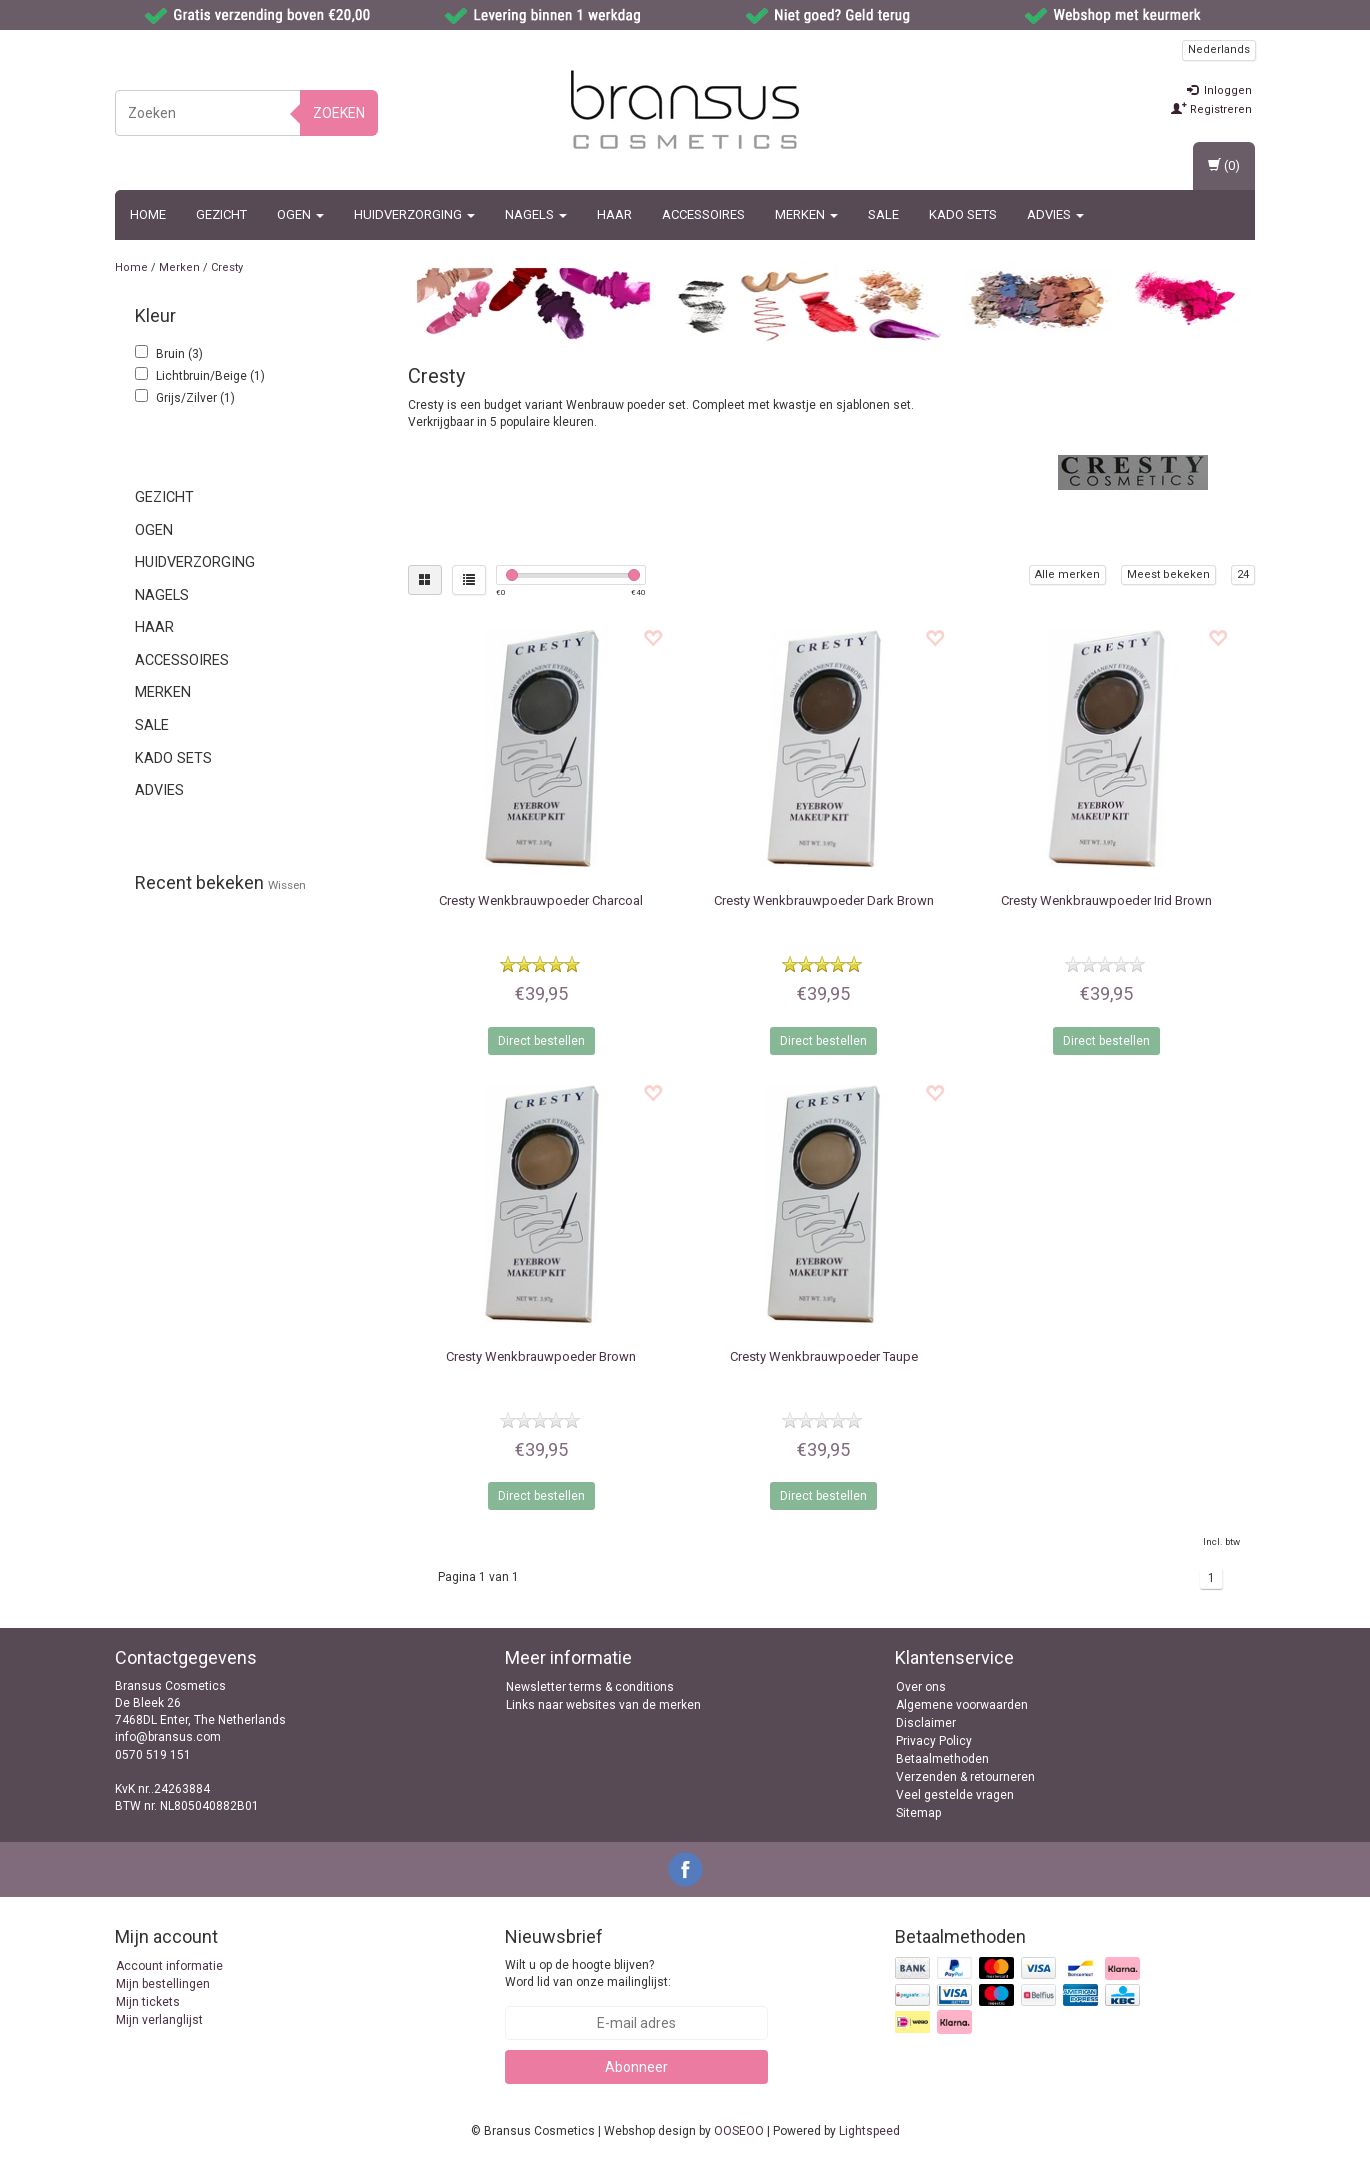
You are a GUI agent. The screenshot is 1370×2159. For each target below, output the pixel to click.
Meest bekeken (1168, 574)
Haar (614, 214)
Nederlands (1219, 49)
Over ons (921, 1687)
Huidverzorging (414, 214)
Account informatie (169, 1966)
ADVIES (1055, 214)
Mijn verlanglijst (159, 2020)
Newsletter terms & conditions (590, 1687)
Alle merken (1067, 574)
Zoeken (339, 113)
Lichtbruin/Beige (210, 376)
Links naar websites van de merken (603, 1705)
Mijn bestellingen (163, 1984)
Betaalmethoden (942, 1759)
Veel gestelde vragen (955, 1795)
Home (148, 214)
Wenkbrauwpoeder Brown (541, 1356)
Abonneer (636, 2067)
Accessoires (703, 214)
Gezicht (221, 214)
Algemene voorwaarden (962, 1705)
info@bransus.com (168, 1737)
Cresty (227, 267)
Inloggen (1219, 90)
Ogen (300, 214)
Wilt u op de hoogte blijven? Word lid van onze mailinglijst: (588, 1973)
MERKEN (806, 214)
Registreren (1211, 109)
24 (1243, 574)
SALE (883, 214)
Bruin (179, 354)
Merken (179, 267)
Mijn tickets (148, 2002)
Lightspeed (869, 2131)
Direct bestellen (541, 1041)
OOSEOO (739, 2131)
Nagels (536, 214)
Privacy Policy (934, 1741)
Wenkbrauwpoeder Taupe (824, 1356)
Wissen (287, 885)
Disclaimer (926, 1723)
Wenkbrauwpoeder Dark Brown (824, 900)
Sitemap (918, 1813)
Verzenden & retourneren (965, 1777)
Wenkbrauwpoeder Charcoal (541, 900)
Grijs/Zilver (195, 398)
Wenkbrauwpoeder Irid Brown (1106, 900)
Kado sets (963, 214)
